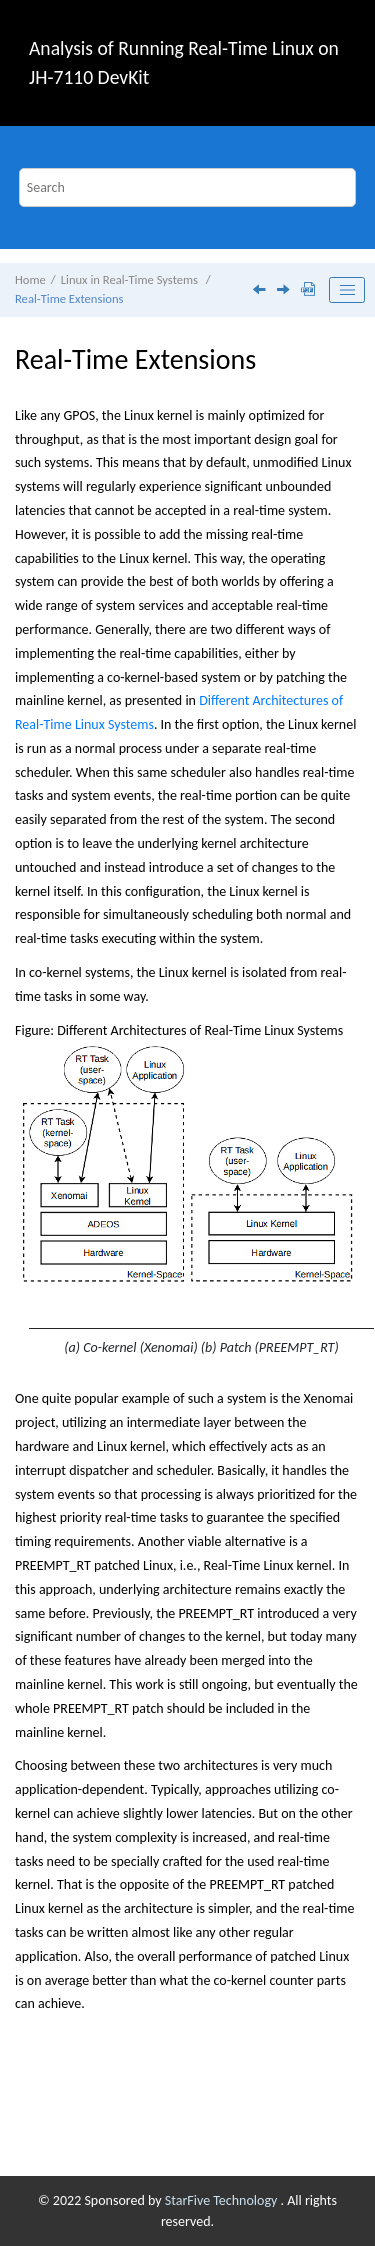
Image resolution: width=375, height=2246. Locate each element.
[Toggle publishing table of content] (347, 290)
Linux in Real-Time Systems (131, 279)
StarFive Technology (223, 2200)
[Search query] (188, 187)
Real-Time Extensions (69, 298)
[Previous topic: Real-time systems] (261, 291)
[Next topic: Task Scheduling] (285, 291)
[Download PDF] (308, 290)
